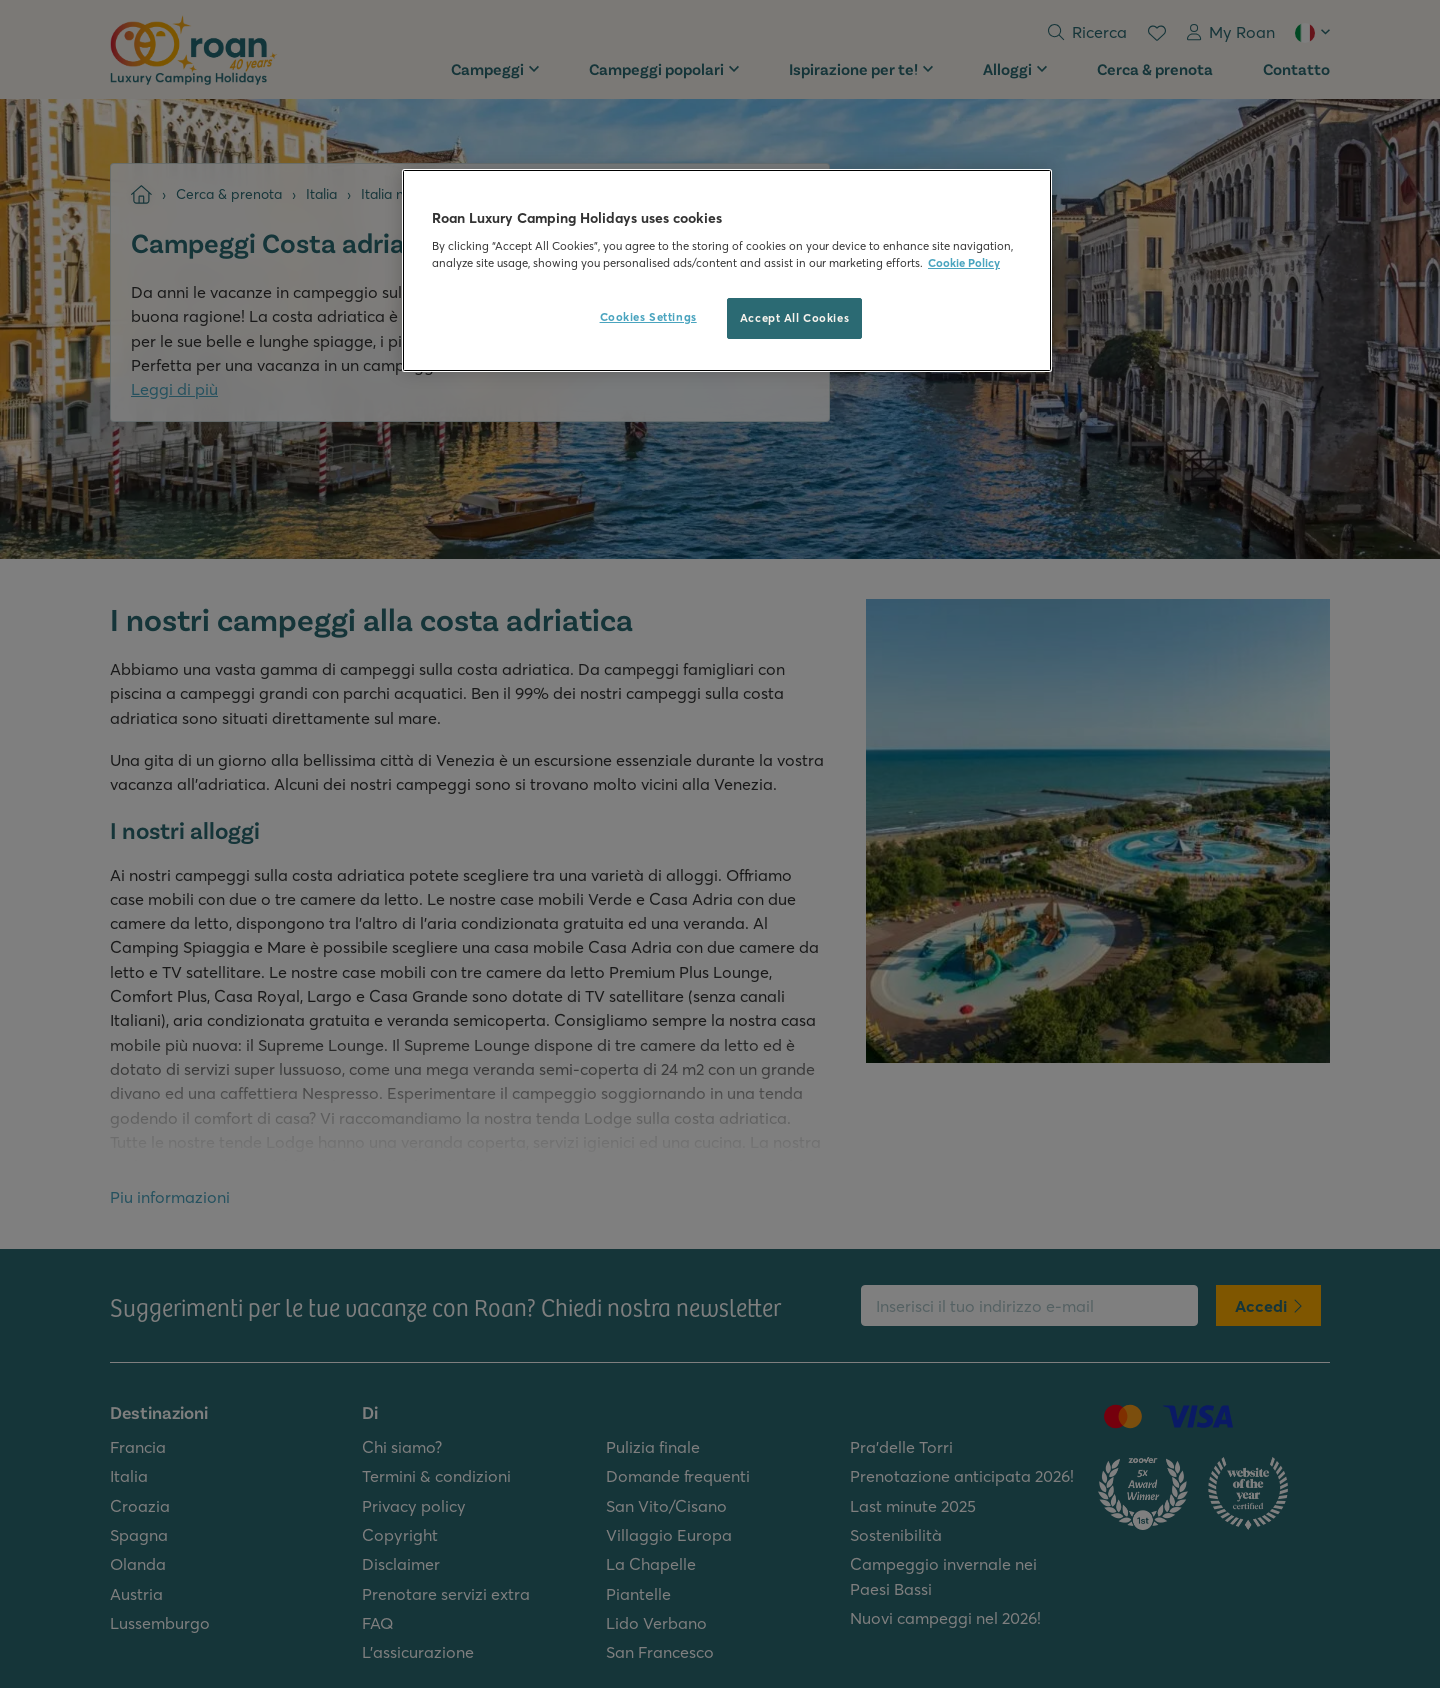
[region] (727, 271)
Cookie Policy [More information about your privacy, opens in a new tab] (964, 263)
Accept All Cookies (794, 318)
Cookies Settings (648, 317)
